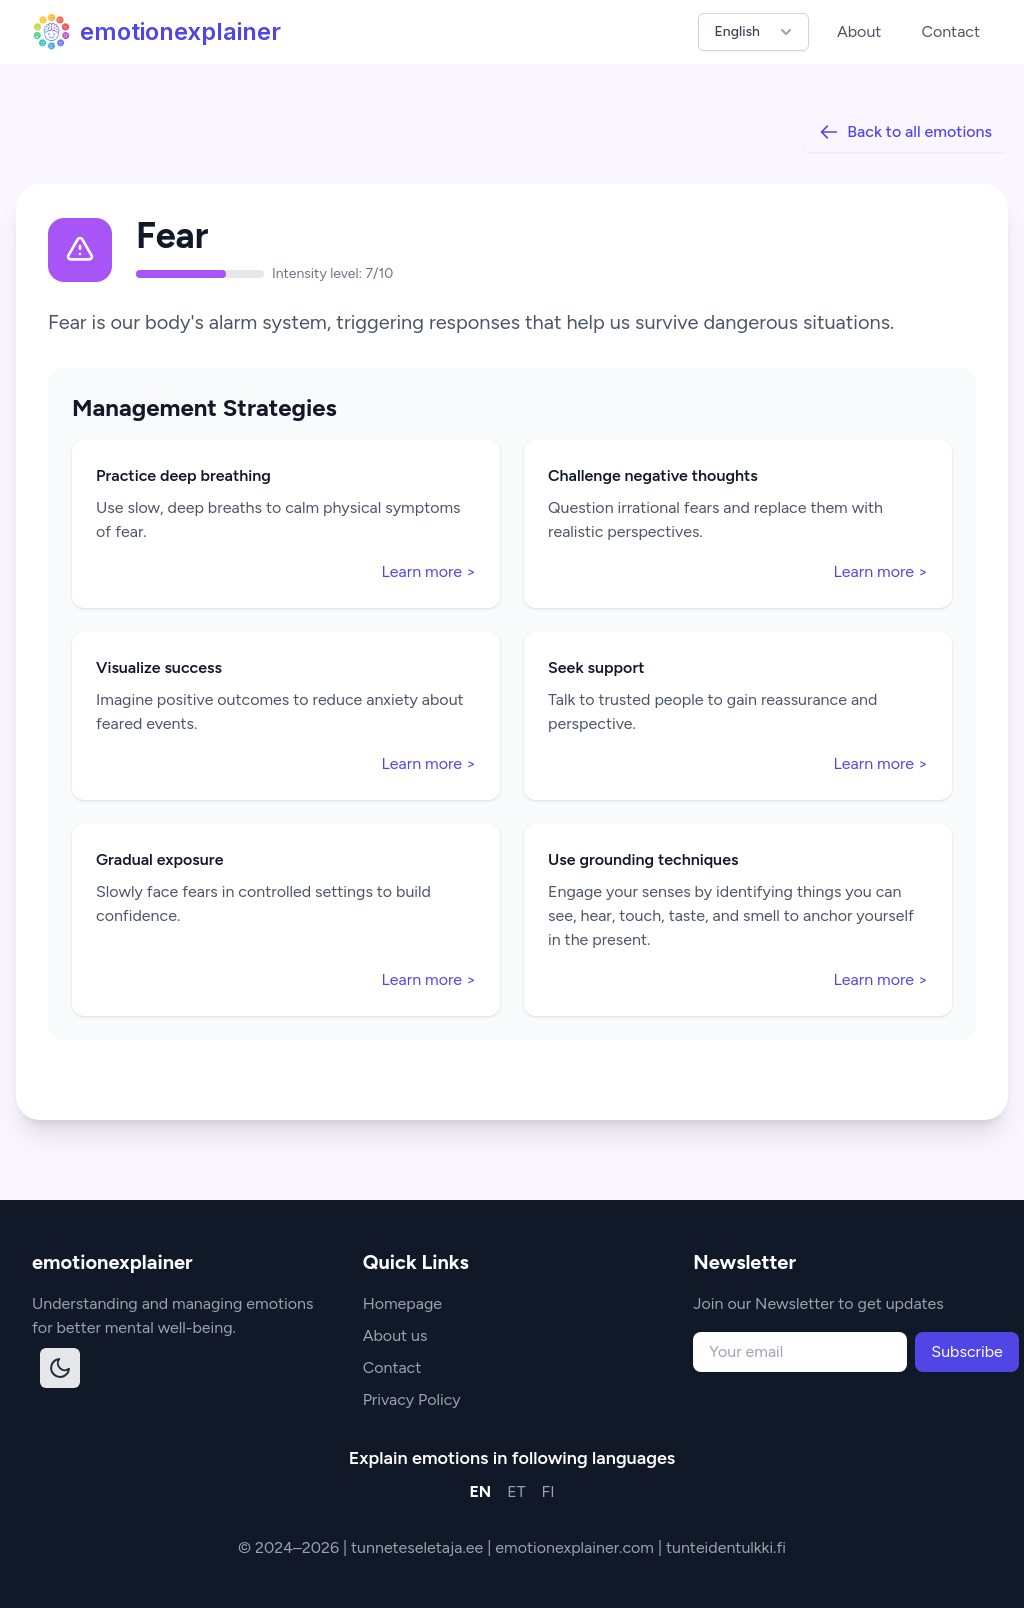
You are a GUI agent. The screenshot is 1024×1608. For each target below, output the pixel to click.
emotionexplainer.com (576, 1547)
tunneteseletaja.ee (419, 1547)
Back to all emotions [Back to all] (905, 132)
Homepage (402, 1303)
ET (516, 1491)
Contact (950, 31)
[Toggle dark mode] (60, 1368)
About (859, 31)
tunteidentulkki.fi (726, 1547)
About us (395, 1335)
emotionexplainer (156, 32)
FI (548, 1491)
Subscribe (966, 1351)
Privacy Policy (412, 1399)
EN (480, 1491)
